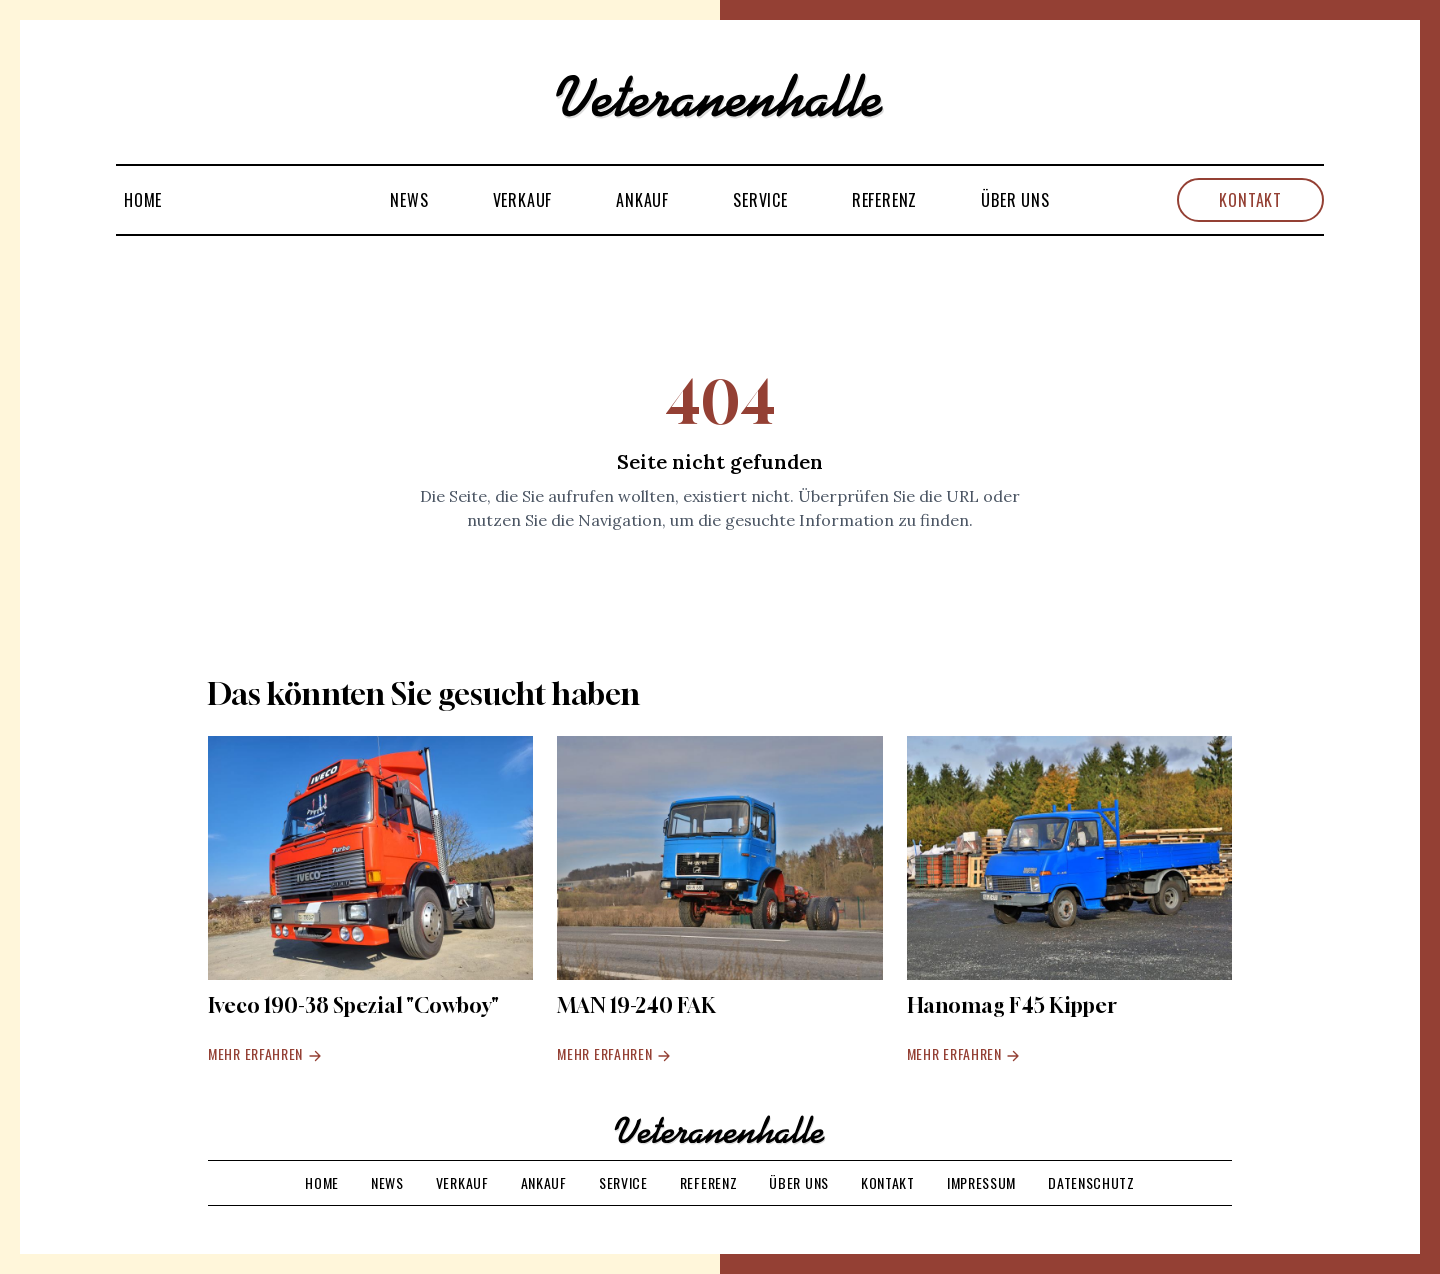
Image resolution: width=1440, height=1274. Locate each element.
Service (760, 200)
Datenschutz (1091, 1183)
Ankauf (642, 200)
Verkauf (523, 200)
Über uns (1015, 200)
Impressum (981, 1183)
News (409, 200)
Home (143, 200)
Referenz (884, 200)
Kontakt (1250, 200)
